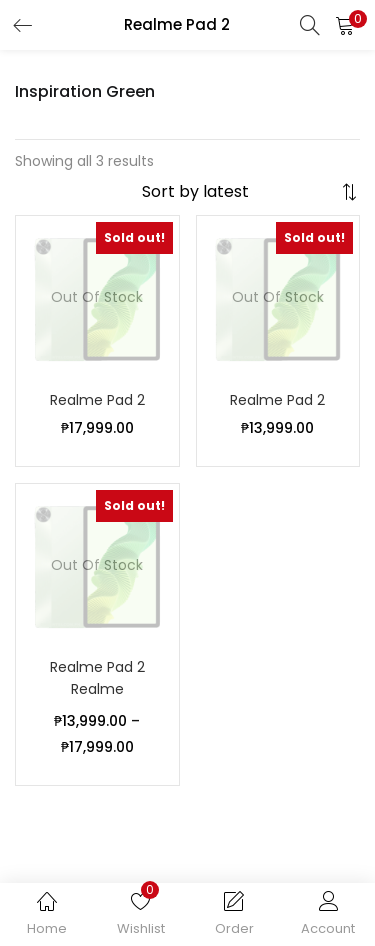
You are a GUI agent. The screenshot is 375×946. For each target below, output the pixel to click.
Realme (97, 689)
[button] (345, 25)
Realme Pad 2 (97, 400)
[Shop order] (239, 192)
